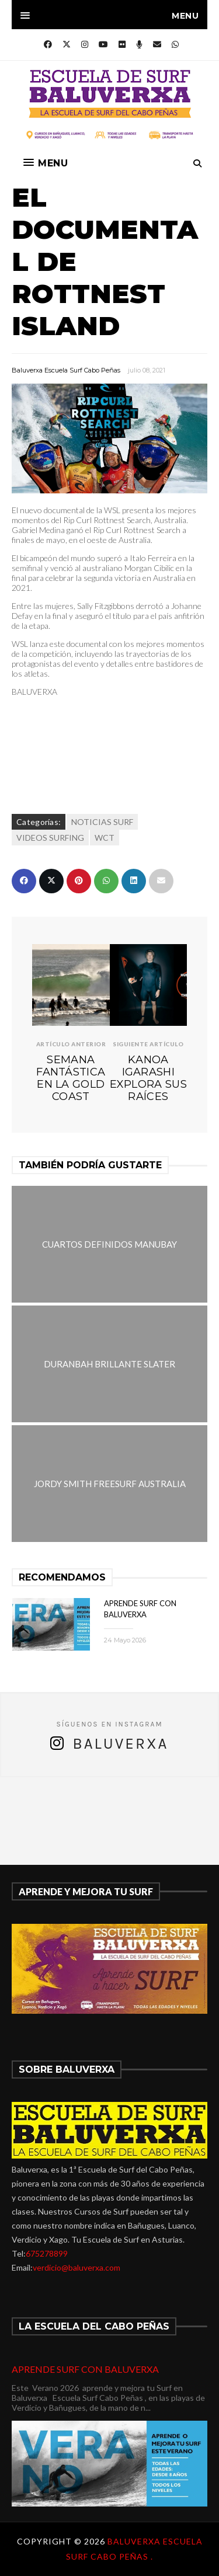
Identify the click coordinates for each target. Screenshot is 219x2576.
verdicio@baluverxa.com (76, 2267)
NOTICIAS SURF (102, 822)
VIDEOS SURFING (50, 838)
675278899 (47, 2253)
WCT (104, 838)
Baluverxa (120, 1744)
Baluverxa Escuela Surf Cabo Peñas (66, 370)
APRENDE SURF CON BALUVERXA (85, 2369)
